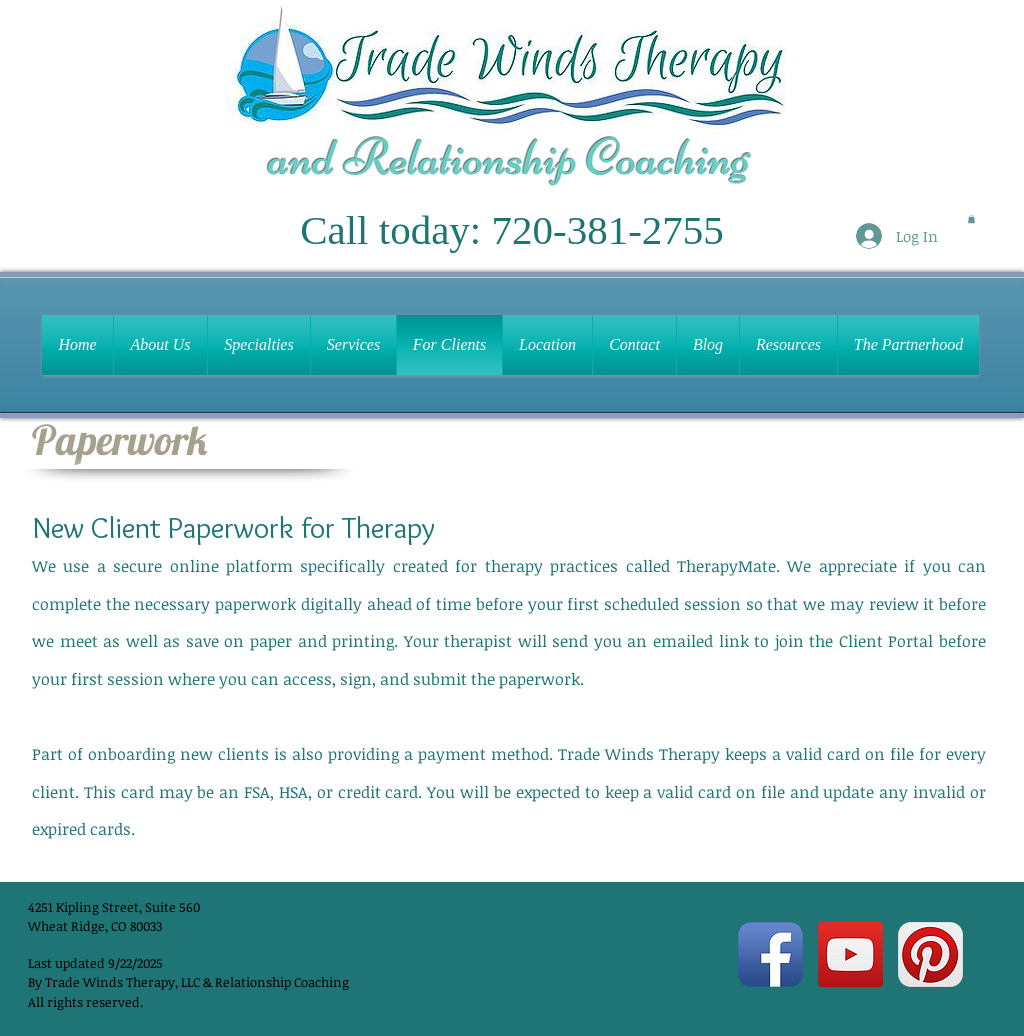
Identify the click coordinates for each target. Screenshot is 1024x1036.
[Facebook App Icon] (770, 954)
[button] (971, 219)
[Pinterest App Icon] (930, 954)
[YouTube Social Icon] (850, 954)
